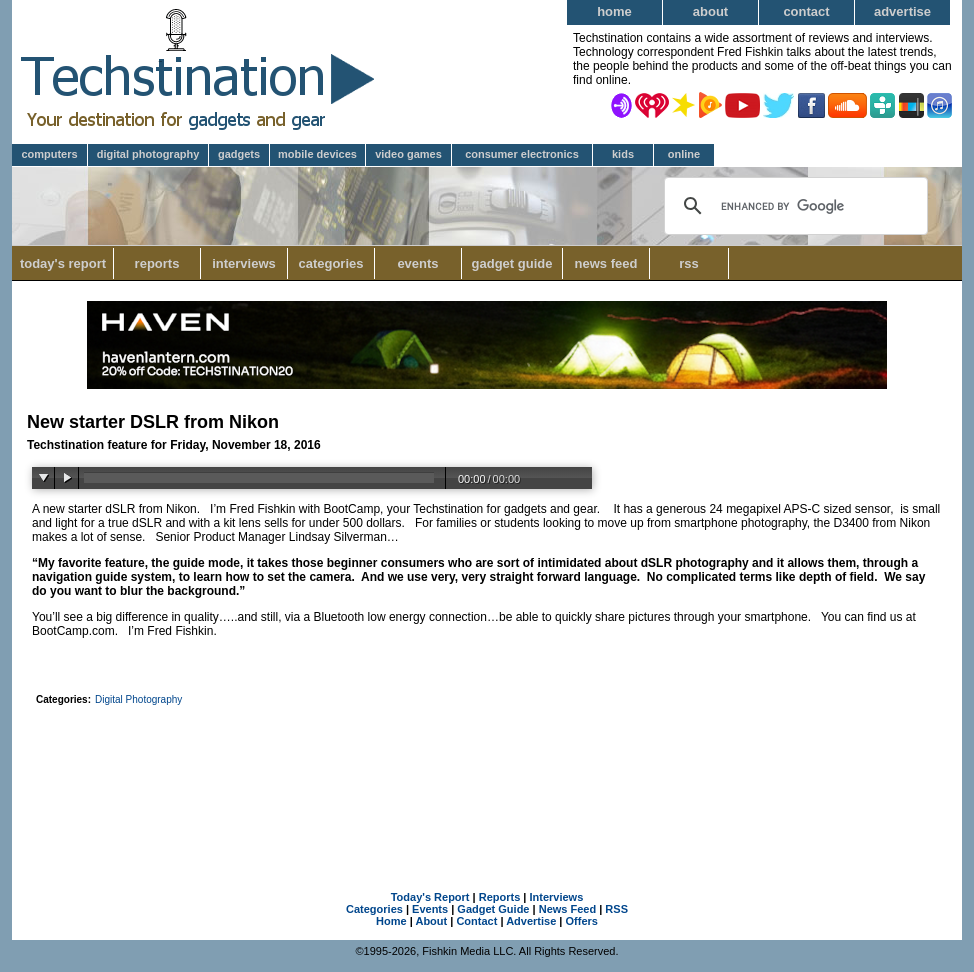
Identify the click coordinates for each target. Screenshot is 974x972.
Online (684, 154)
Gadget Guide (512, 263)
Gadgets (239, 154)
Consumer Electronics (522, 154)
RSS (689, 263)
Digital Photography (148, 154)
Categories (336, 263)
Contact (806, 11)
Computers (49, 154)
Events (417, 263)
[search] (793, 206)
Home (614, 11)
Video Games (408, 154)
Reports (157, 263)
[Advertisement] (487, 767)
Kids (623, 154)
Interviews (244, 263)
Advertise (902, 11)
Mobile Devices (317, 154)
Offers (582, 921)
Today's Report (63, 263)
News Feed (606, 263)
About (710, 11)
